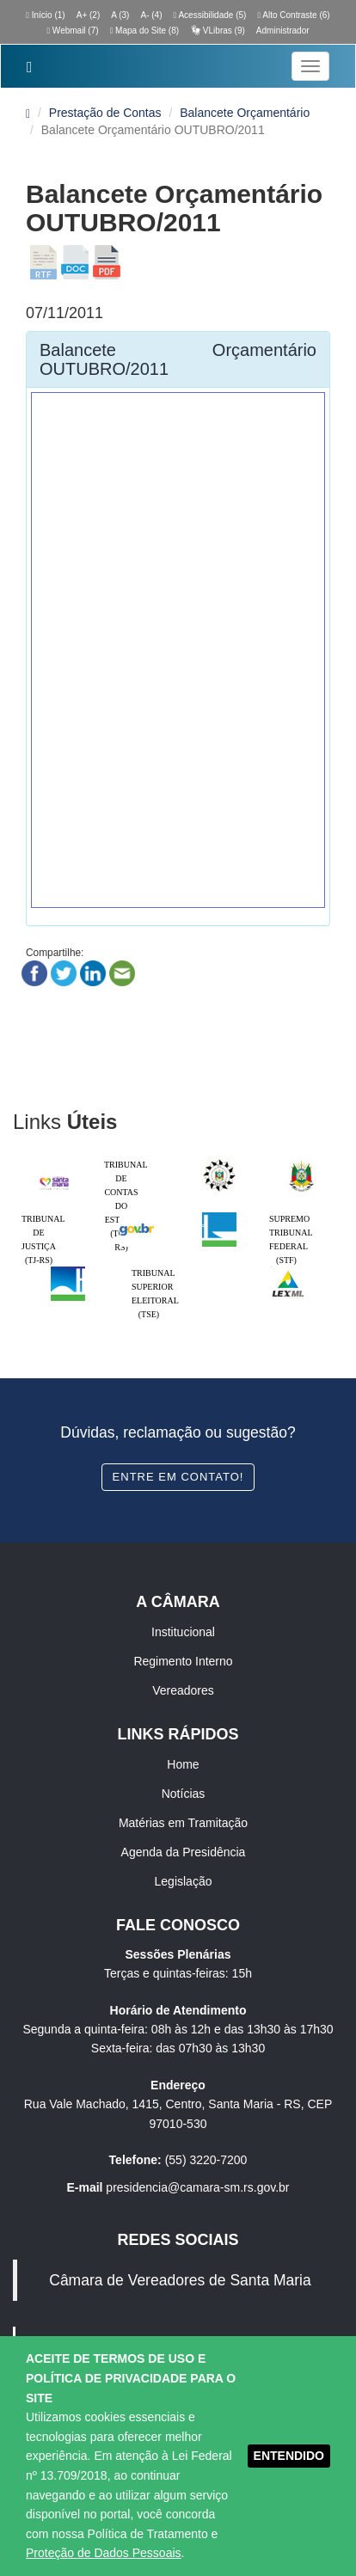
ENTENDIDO (289, 2456)
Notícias (184, 1793)
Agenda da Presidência (183, 1852)
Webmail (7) (72, 30)
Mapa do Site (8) (144, 30)
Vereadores (183, 1690)
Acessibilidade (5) (210, 15)
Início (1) (45, 15)
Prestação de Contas (105, 113)
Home (183, 1764)
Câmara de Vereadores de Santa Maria (179, 2280)
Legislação (183, 1881)
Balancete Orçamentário (245, 113)
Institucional (183, 1632)
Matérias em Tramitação (183, 1823)
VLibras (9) (217, 30)
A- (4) (151, 15)
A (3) (120, 15)
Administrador (283, 30)
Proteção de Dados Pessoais (103, 2553)
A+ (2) (89, 15)
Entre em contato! (178, 1476)
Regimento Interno (182, 1661)
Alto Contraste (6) (293, 15)
